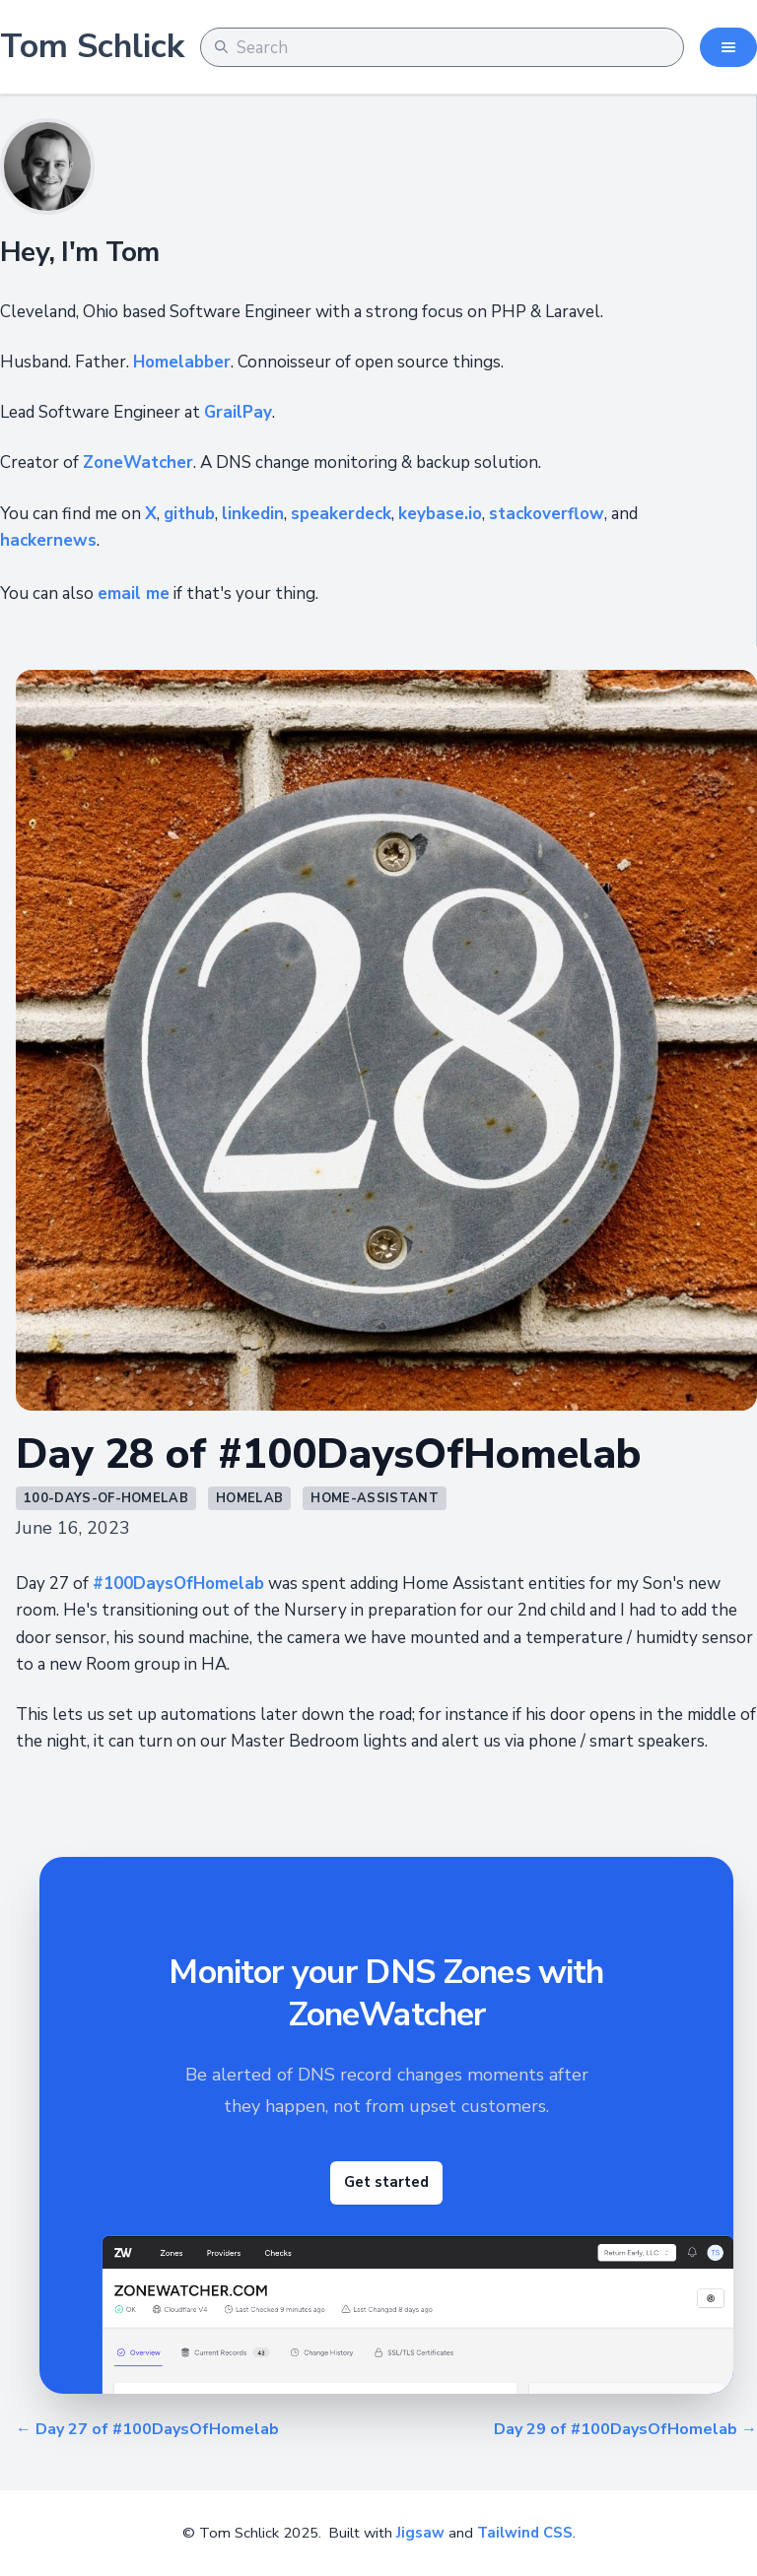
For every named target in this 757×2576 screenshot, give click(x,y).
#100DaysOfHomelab (178, 1583)
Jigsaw (420, 2533)
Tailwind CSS (525, 2533)
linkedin (253, 513)
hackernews (48, 540)
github (189, 513)
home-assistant (374, 1498)
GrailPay (238, 412)
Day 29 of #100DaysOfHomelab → (625, 2429)
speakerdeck (341, 513)
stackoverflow (546, 513)
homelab (249, 1498)
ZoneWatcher (138, 462)
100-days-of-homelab (106, 1498)
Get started (386, 2182)
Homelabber (182, 362)
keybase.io (440, 513)
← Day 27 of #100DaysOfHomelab (147, 2429)
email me (134, 593)
